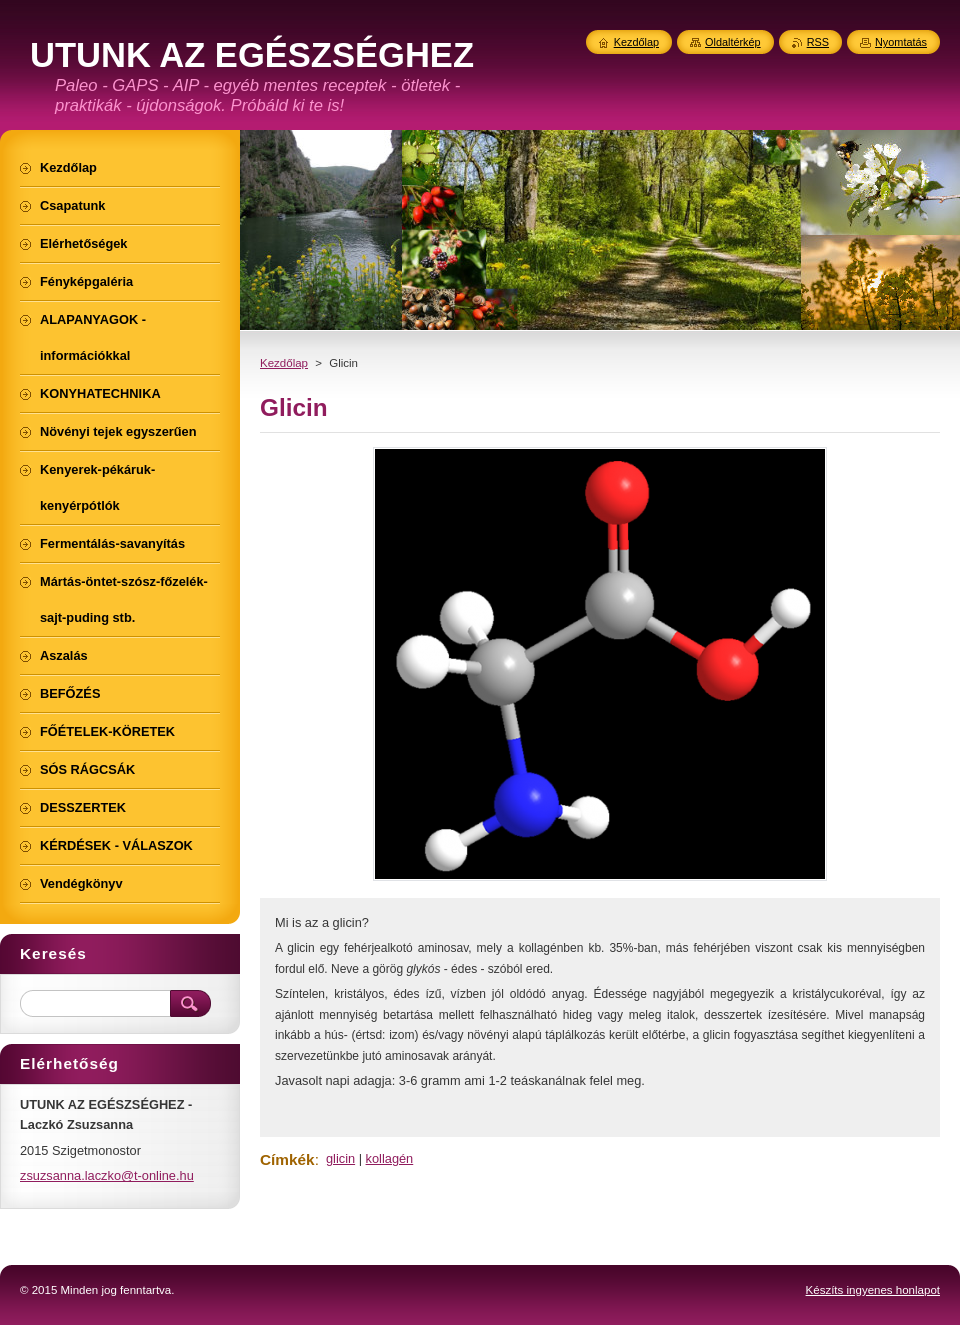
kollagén (390, 1158)
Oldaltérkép (733, 42)
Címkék (287, 1159)
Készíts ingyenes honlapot (873, 1290)
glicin (340, 1158)
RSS (818, 42)
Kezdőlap (284, 363)
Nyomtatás (901, 42)
